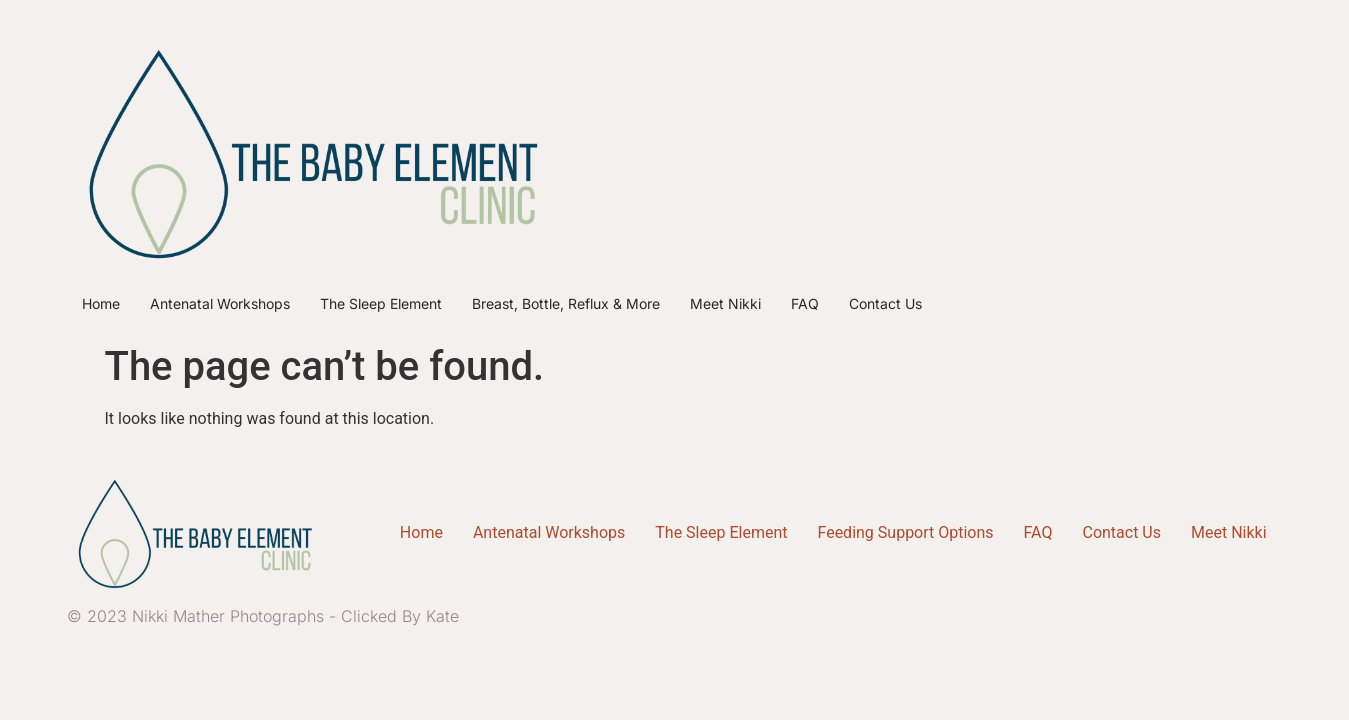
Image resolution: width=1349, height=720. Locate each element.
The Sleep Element (381, 303)
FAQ (805, 303)
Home (101, 303)
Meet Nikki (725, 303)
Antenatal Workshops (220, 303)
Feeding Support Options (905, 532)
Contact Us (885, 303)
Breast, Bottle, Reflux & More (566, 303)
